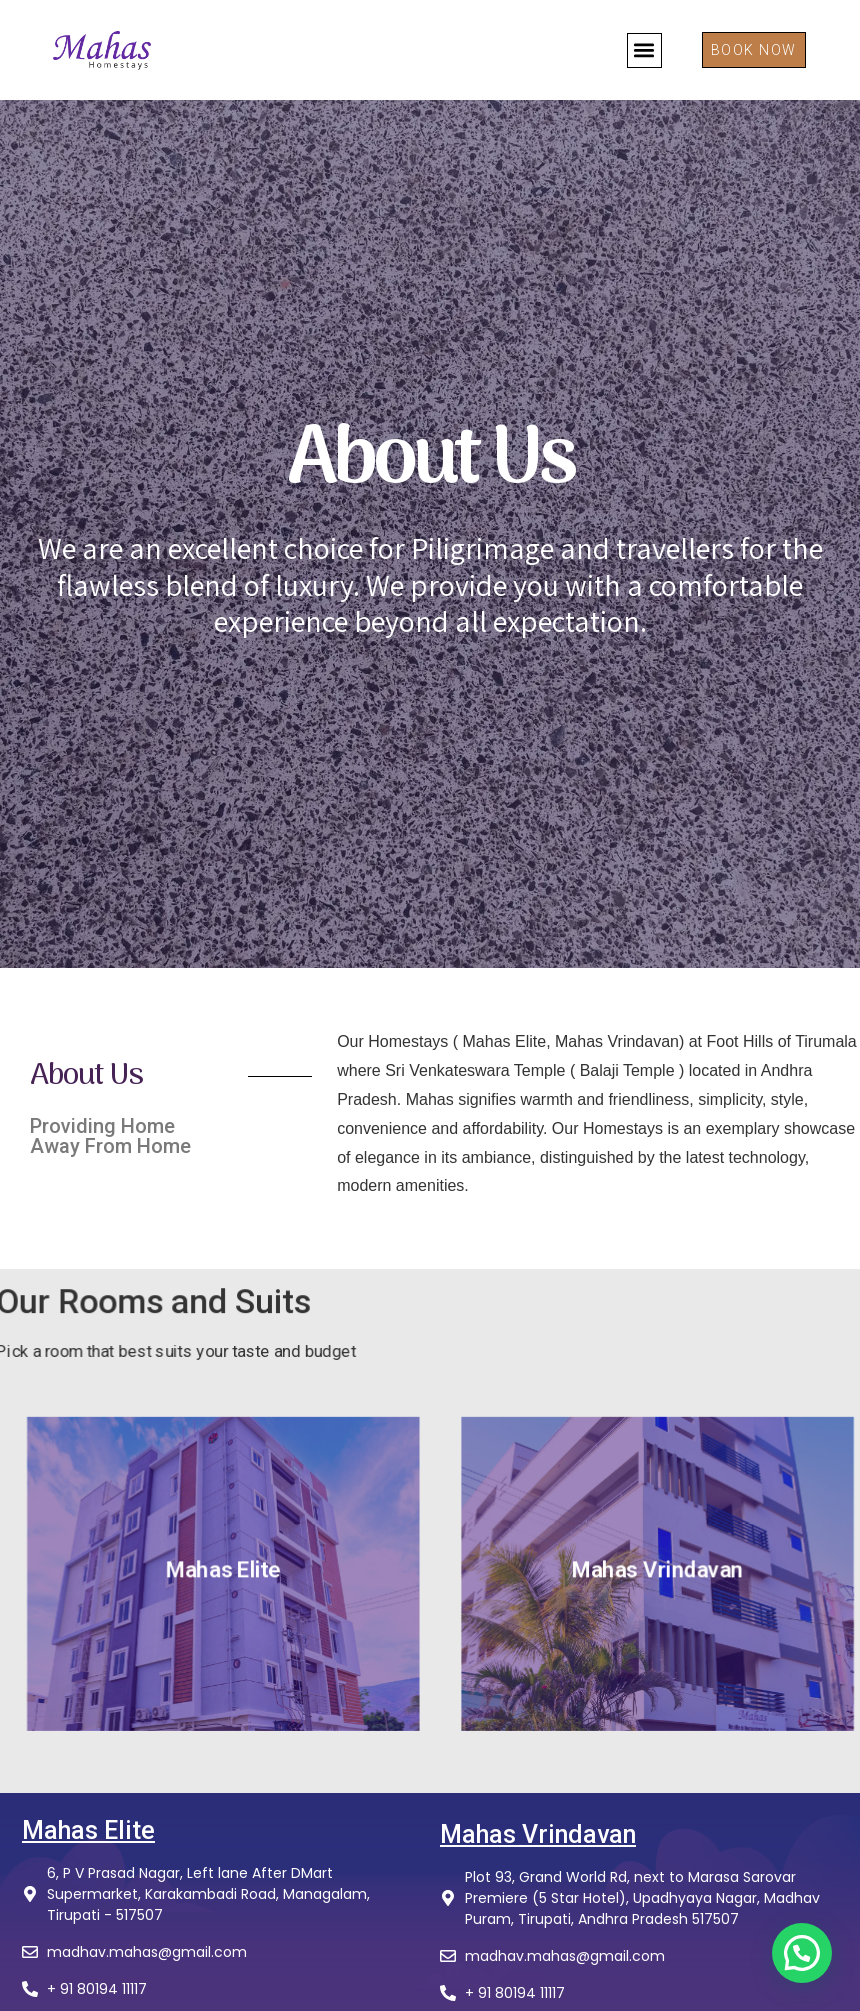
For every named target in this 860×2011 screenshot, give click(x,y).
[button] (644, 50)
